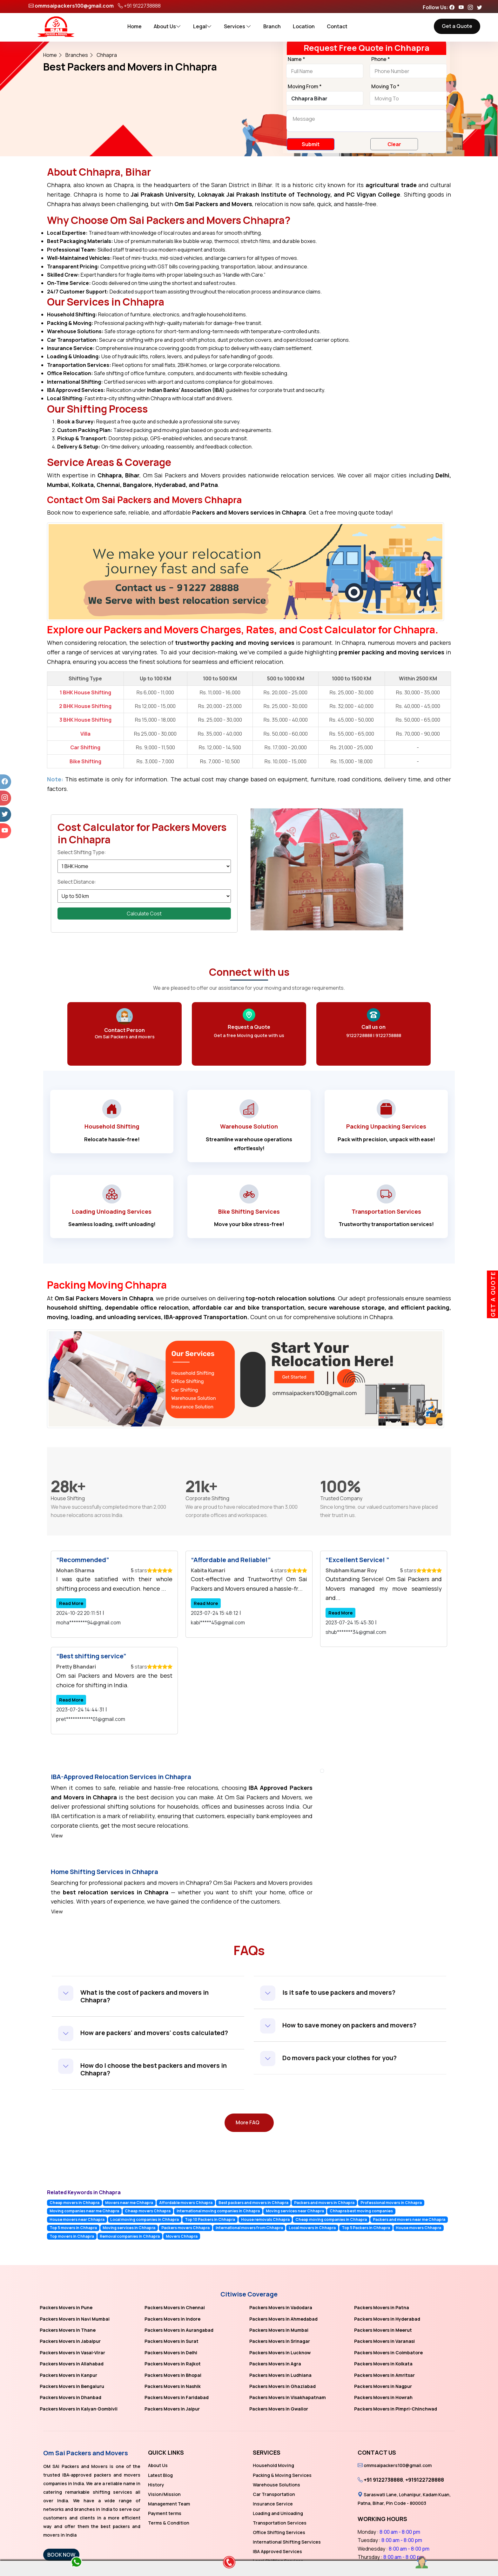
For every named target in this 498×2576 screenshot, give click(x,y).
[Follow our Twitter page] (481, 7)
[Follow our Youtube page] (463, 7)
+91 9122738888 (142, 5)
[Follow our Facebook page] (453, 7)
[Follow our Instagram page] (472, 7)
